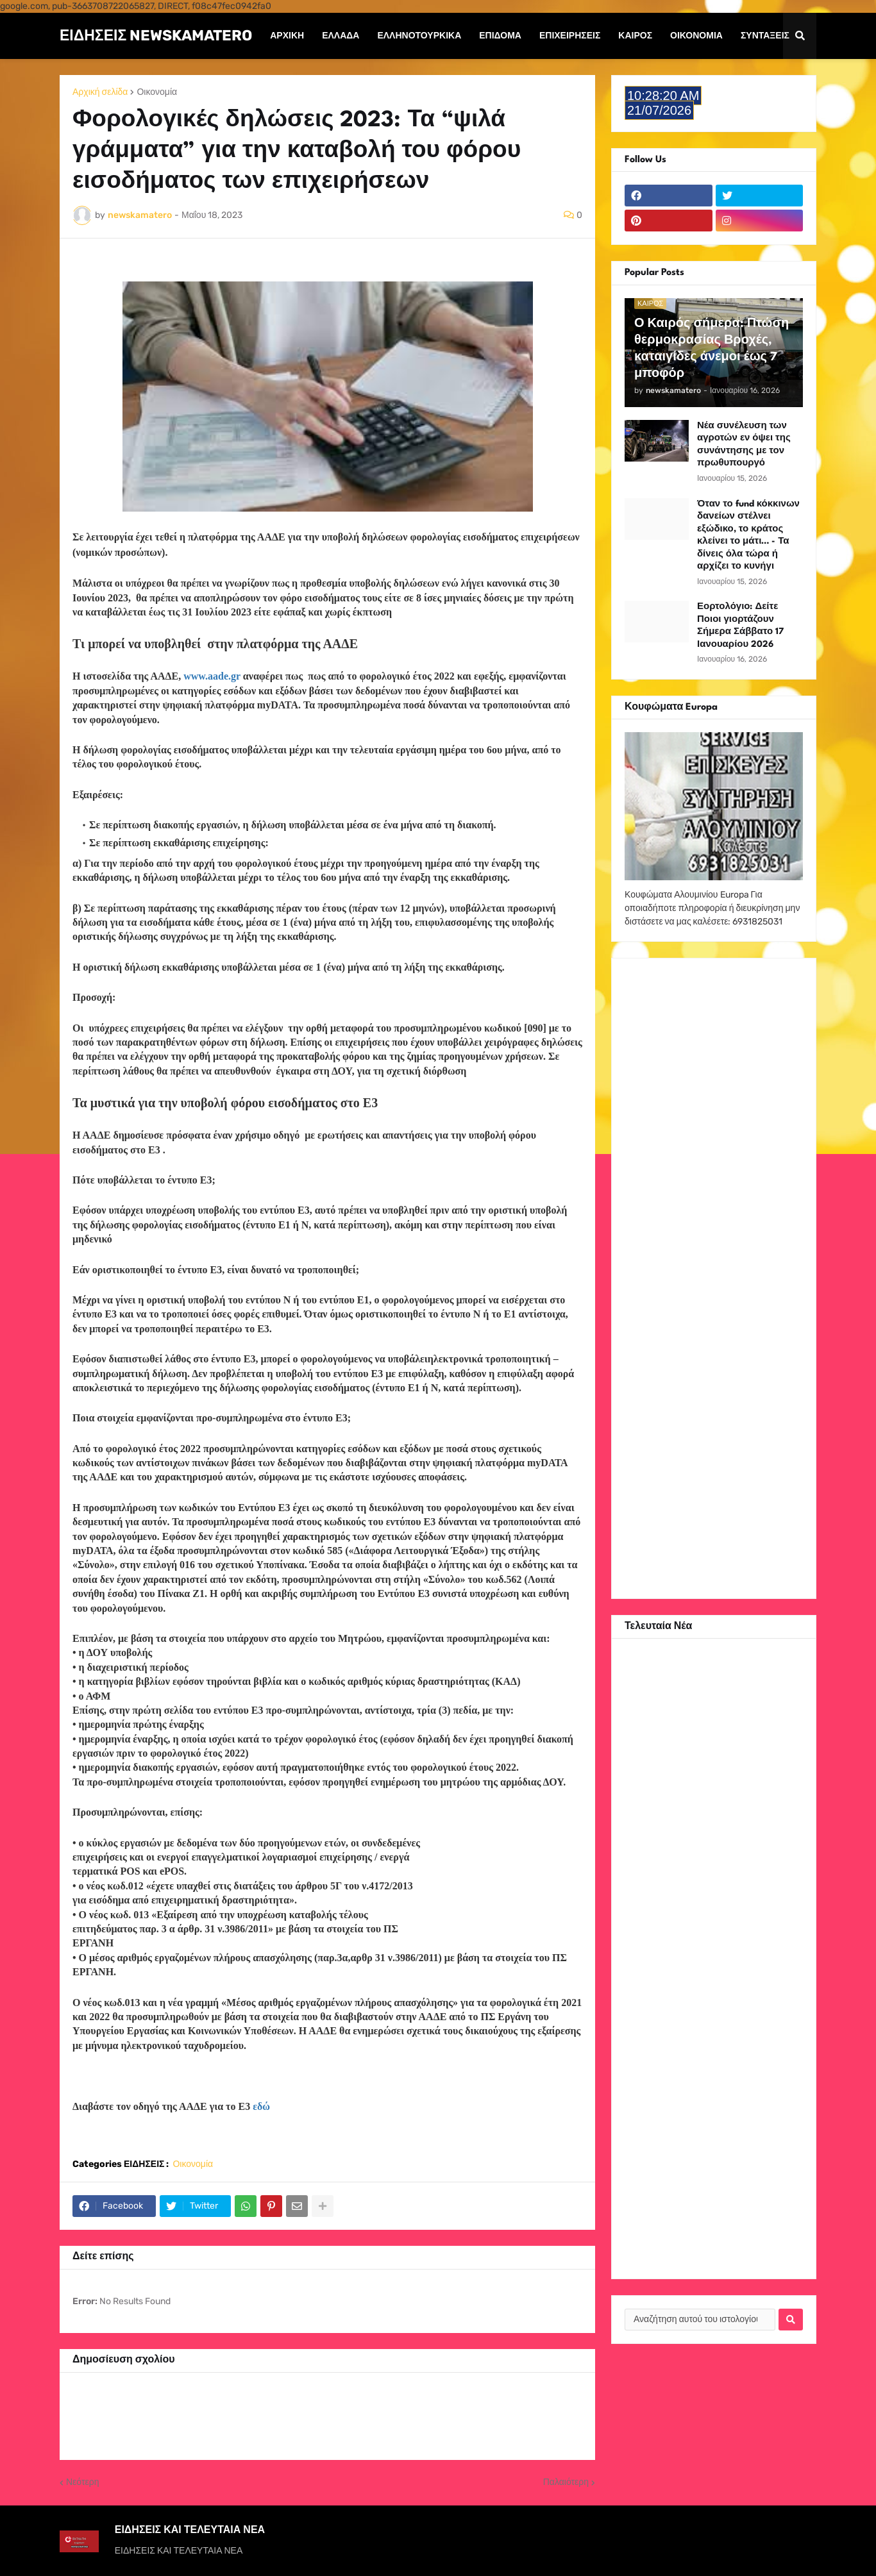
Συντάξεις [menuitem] (765, 35)
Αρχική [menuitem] (287, 35)
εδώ (261, 2106)
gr (213, 676)
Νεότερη (82, 2482)
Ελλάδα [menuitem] (340, 35)
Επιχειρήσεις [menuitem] (569, 35)
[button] (799, 36)
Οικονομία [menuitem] (696, 35)
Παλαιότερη (566, 2482)
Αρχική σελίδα (100, 92)
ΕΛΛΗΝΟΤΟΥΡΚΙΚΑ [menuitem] (419, 35)
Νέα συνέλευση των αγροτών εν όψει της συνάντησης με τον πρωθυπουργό (744, 444)
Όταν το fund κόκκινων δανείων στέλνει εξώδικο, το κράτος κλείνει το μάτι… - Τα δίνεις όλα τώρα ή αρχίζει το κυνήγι (748, 535)
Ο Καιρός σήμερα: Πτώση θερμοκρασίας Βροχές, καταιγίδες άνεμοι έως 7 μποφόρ (711, 349)
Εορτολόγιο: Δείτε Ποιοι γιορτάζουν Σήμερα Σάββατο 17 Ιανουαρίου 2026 (740, 625)
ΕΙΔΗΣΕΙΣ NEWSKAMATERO (156, 35)
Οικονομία (157, 92)
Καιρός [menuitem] (635, 35)
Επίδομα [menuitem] (500, 35)
